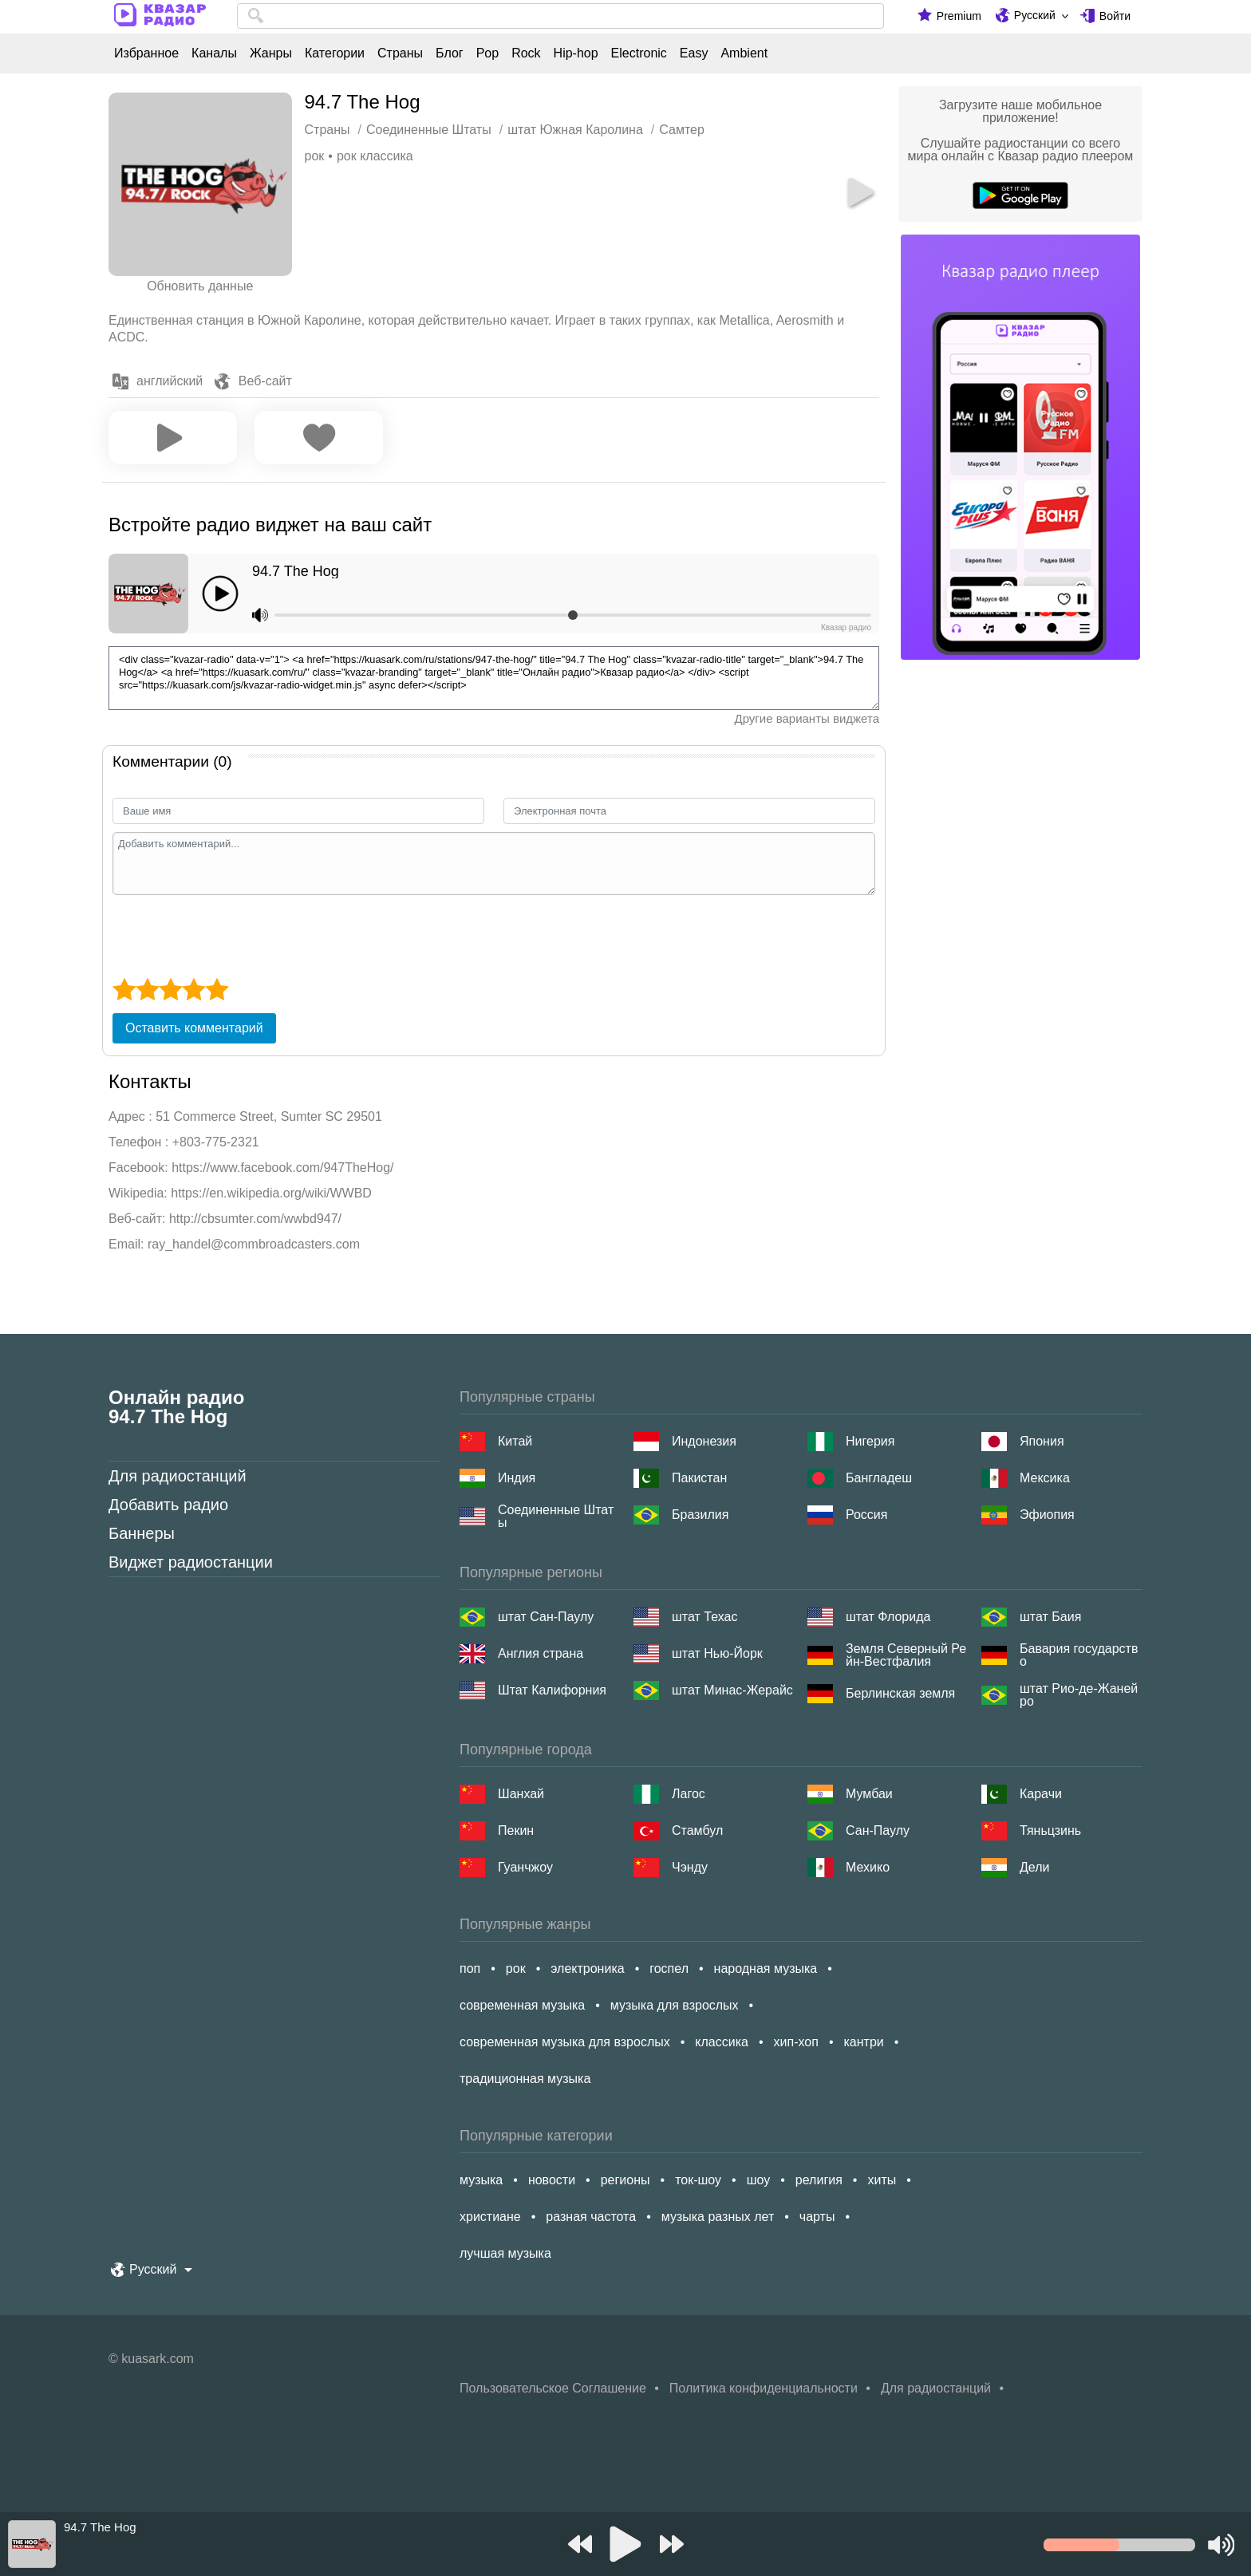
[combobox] (560, 16)
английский (169, 381)
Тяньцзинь (1050, 1830)
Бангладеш (879, 1478)
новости (551, 2180)
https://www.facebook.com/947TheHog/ (282, 1167)
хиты (881, 2180)
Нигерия (870, 1441)
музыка (481, 2180)
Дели (1034, 1867)
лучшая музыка (505, 2253)
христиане (490, 2216)
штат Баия (1050, 1616)
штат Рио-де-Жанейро (1079, 1695)
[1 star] (124, 989)
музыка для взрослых (674, 2005)
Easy (694, 53)
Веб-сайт (265, 381)
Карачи (1041, 1794)
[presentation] (233, 934)
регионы (625, 2180)
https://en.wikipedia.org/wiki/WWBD (271, 1193)
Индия (516, 1478)
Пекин (516, 1830)
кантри (863, 2042)
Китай (515, 1441)
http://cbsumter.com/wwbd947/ (255, 1218)
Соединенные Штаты (556, 1516)
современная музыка (522, 2005)
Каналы (214, 53)
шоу (759, 2180)
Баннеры (142, 1533)
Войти (1115, 16)
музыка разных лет (717, 2216)
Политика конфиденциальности (763, 2388)
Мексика (1045, 1478)
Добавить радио (168, 1504)
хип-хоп (796, 2042)
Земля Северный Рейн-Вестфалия (906, 1655)
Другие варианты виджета (806, 718)
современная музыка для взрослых (565, 2042)
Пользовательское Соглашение (553, 2388)
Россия (866, 1514)
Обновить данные (200, 286)
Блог (450, 53)
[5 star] (216, 989)
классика (721, 2042)
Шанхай (521, 1794)
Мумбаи (869, 1794)
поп (470, 1968)
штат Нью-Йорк (717, 1653)
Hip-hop (576, 53)
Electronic (639, 53)
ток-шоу (698, 2180)
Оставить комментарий (194, 1028)
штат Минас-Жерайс (732, 1690)
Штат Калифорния (552, 1690)
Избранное (146, 53)
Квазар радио (846, 627)
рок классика (375, 156)
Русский (1035, 15)
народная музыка (766, 1968)
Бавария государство (1079, 1655)
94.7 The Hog (295, 571)
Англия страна (540, 1653)
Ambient (744, 53)
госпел (669, 1968)
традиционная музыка (525, 2078)
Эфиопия (1047, 1514)
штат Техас (704, 1616)
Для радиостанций (178, 1476)
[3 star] (170, 989)
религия (819, 2180)
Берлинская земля (900, 1693)
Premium (959, 16)
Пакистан (699, 1478)
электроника (587, 1968)
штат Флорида (888, 1616)
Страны (400, 53)
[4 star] (193, 989)
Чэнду (690, 1867)
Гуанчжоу (525, 1867)
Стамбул (697, 1830)
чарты (817, 2216)
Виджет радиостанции (191, 1562)
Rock (525, 53)
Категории (335, 53)
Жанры (271, 53)
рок (315, 156)
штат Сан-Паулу (546, 1616)
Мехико (868, 1867)
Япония (1042, 1441)
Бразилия (700, 1514)
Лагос (688, 1794)
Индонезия (704, 1441)
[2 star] (147, 989)
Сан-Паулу (878, 1830)
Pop (487, 53)
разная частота (591, 2216)
